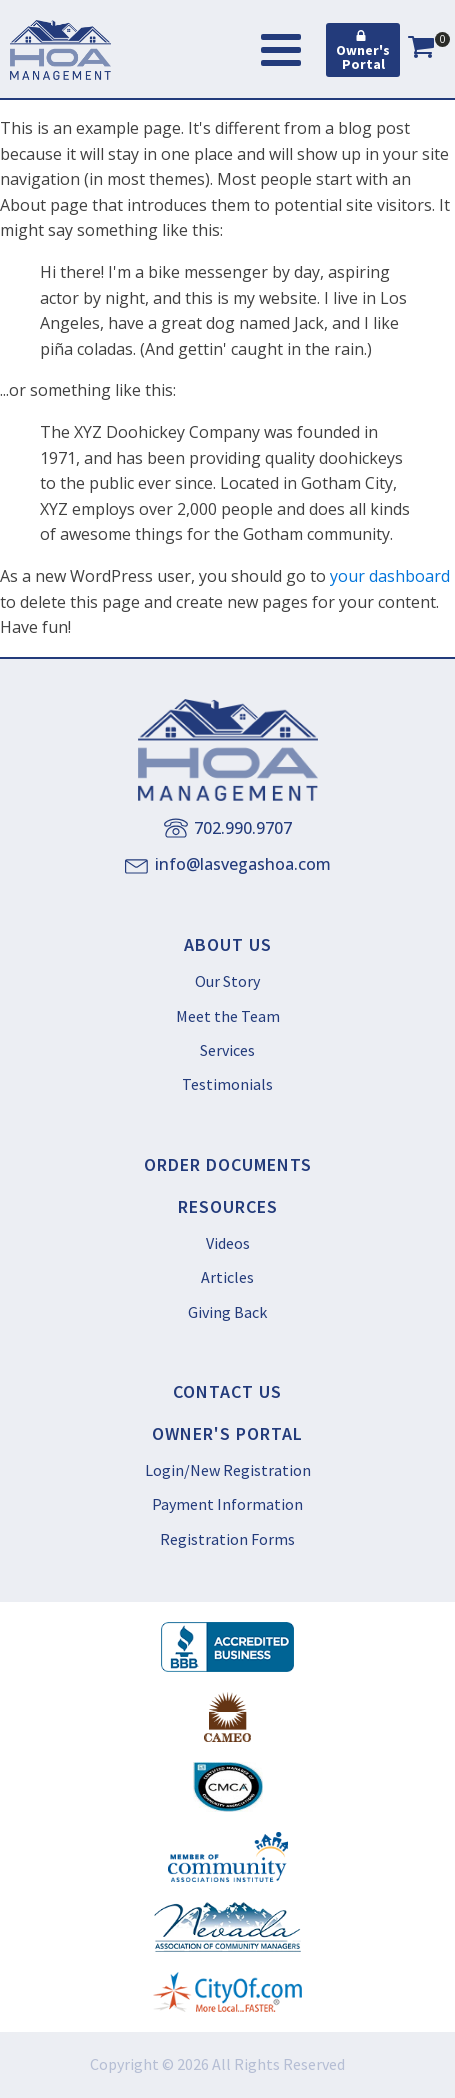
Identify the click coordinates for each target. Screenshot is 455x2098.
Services (227, 1050)
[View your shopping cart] (421, 50)
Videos (228, 1243)
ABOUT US (228, 945)
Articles (227, 1277)
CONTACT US (227, 1392)
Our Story (227, 981)
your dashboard (390, 576)
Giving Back (227, 1312)
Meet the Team (228, 1016)
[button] (363, 50)
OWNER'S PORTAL (227, 1434)
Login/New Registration (228, 1470)
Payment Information (227, 1504)
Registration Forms (227, 1539)
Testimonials (227, 1084)
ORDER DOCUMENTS (228, 1165)
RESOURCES (228, 1207)
